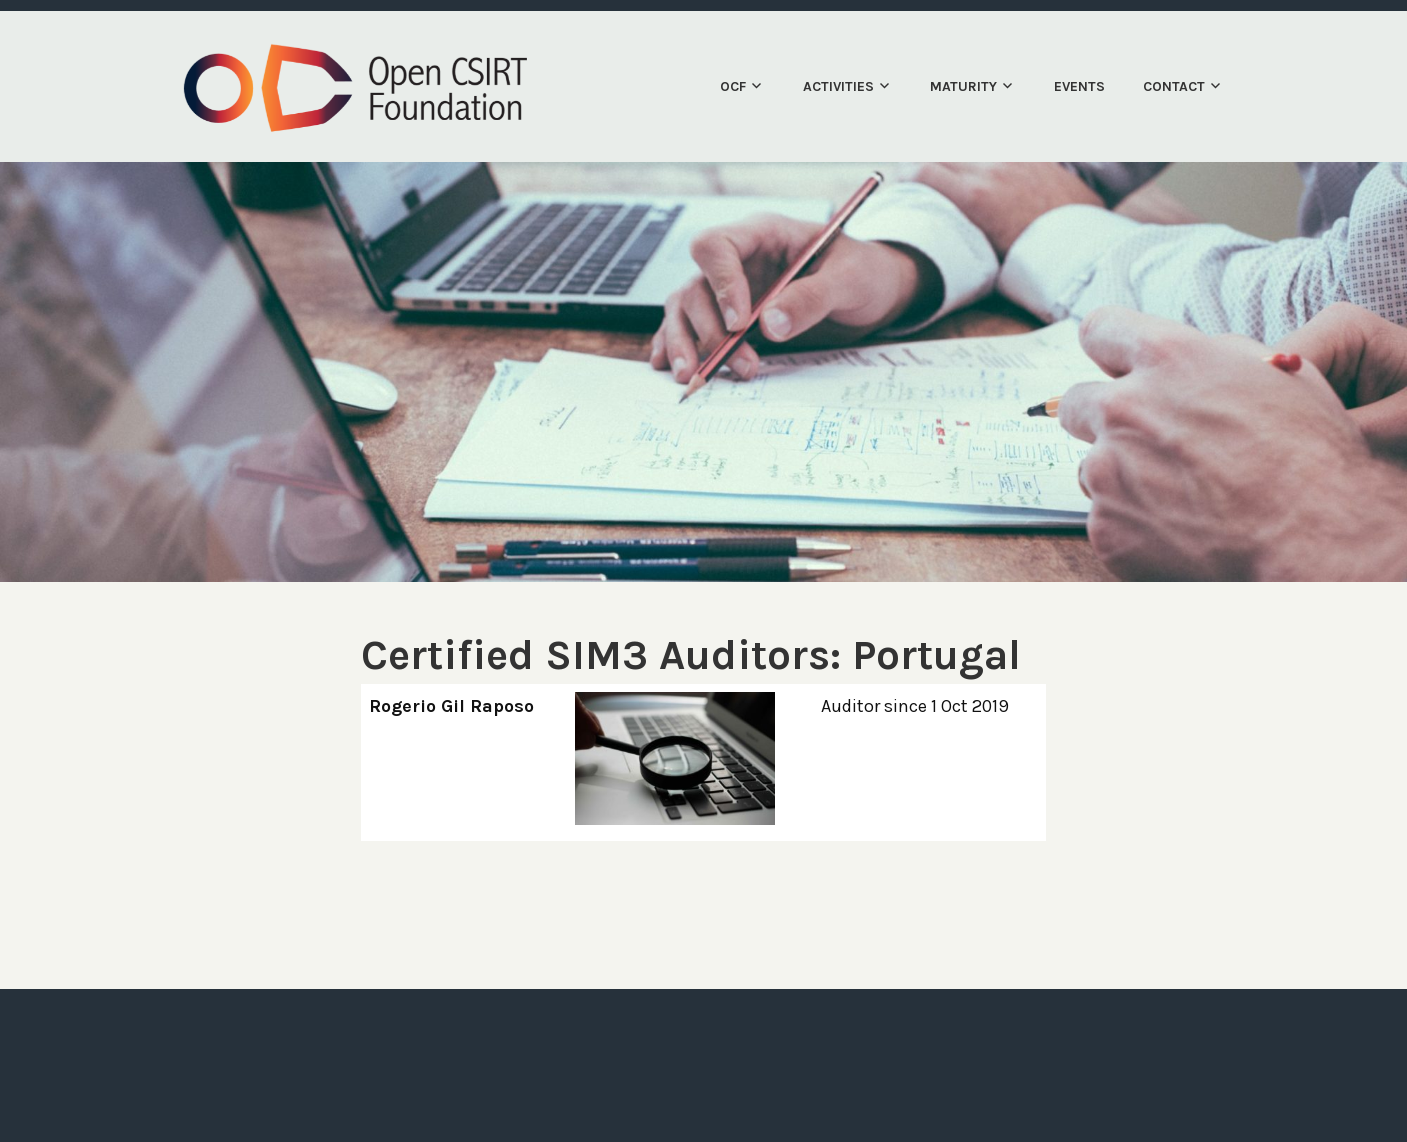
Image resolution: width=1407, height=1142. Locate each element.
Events (1079, 86)
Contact (1174, 86)
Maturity (963, 86)
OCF (733, 86)
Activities (838, 86)
